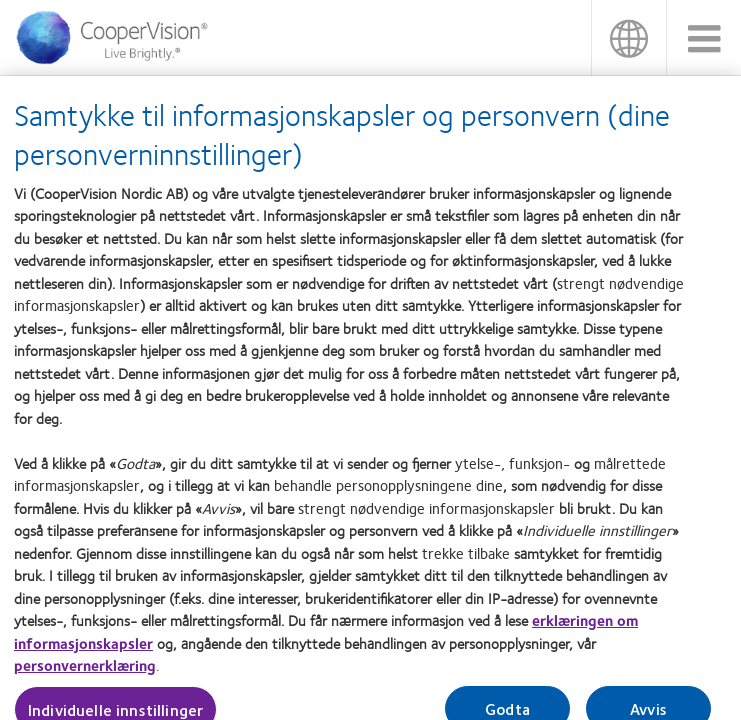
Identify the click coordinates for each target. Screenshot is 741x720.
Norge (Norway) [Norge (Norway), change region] (628, 37)
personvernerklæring (85, 671)
